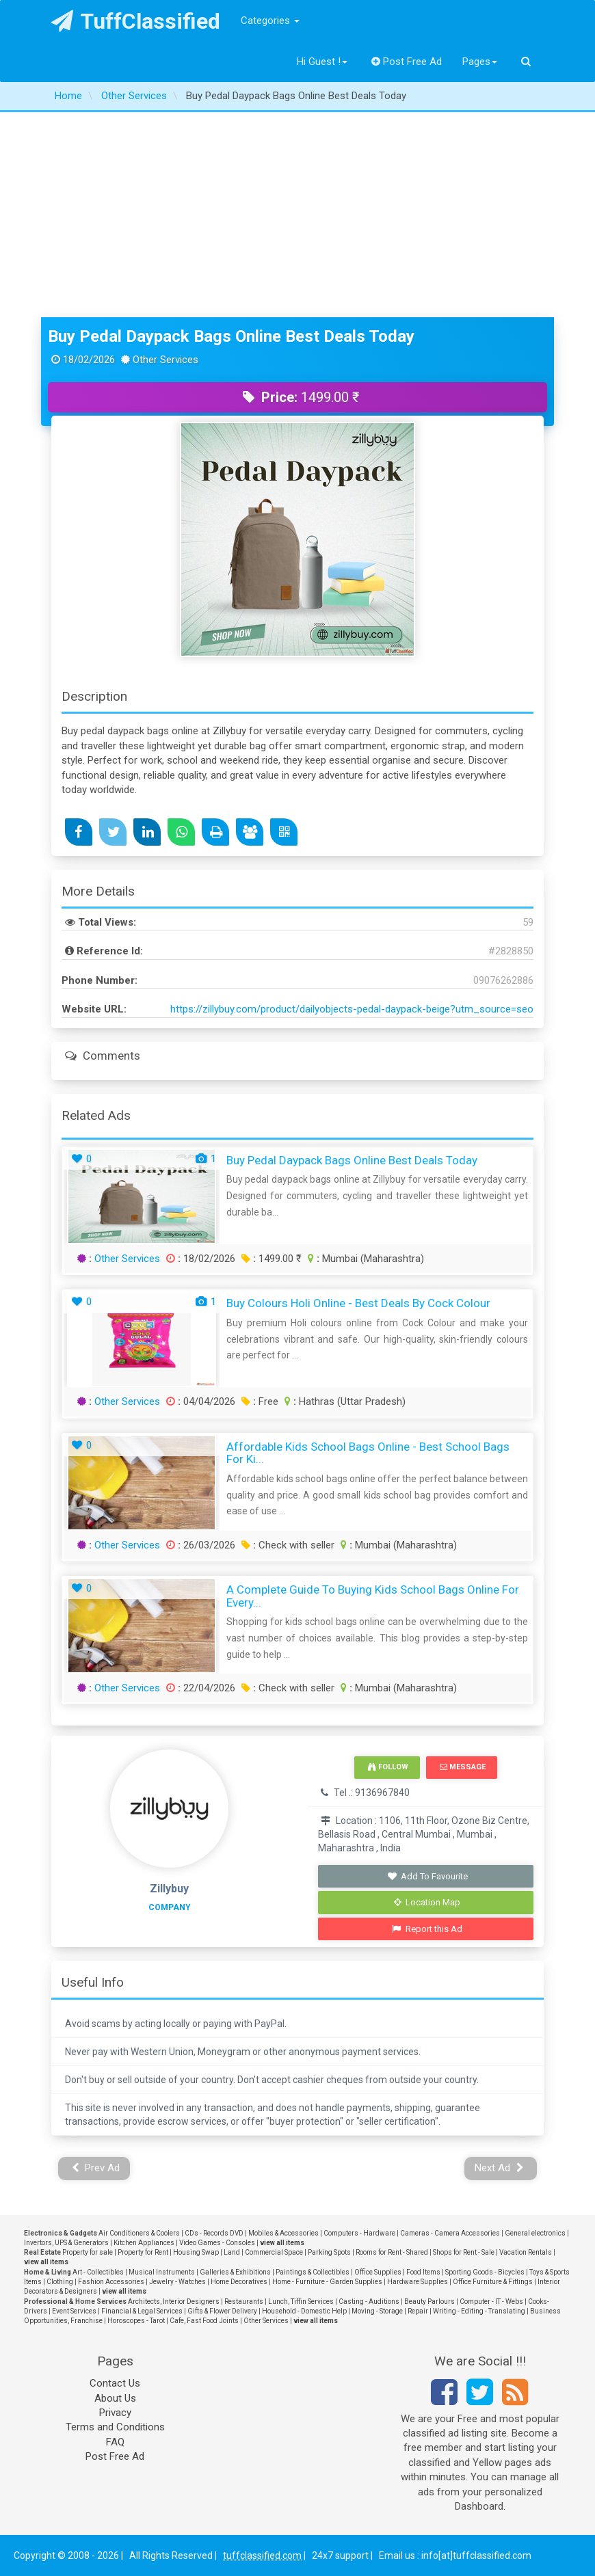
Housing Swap (196, 2252)
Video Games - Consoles (217, 2242)
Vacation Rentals (525, 2252)
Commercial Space (274, 2252)
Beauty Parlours (429, 2301)
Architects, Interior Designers (174, 2301)
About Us (115, 2398)
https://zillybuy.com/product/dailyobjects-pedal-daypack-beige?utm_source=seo (351, 1009)
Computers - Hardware (359, 2233)
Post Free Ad (406, 61)
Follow (388, 1766)
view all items (282, 2242)
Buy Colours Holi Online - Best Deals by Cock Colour (358, 1303)
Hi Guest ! (322, 61)
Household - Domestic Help (304, 2311)
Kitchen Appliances (144, 2242)
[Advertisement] (297, 214)
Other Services (127, 1258)
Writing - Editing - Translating (479, 2311)
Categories (270, 20)
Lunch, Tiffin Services (301, 2301)
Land (232, 2252)
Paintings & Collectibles (312, 2272)
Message (463, 1766)
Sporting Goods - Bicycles (485, 2272)
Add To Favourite (427, 1876)
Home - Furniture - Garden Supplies (327, 2281)
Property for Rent (143, 2252)
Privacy (115, 2412)
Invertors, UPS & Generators (66, 2242)
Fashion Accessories (111, 2281)
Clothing (60, 2281)
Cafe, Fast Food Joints (204, 2320)
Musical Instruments (162, 2272)
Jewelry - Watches (177, 2281)
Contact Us (115, 2383)
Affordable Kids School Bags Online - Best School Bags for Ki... (368, 1453)
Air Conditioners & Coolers (139, 2233)
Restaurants (243, 2301)
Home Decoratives (239, 2281)
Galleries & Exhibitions (235, 2272)
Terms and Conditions (115, 2427)
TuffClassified (135, 21)
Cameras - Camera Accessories (450, 2233)
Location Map (427, 1902)
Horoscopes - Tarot (136, 2320)
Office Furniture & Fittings (493, 2281)
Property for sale (87, 2252)
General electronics (535, 2233)
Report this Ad (427, 1929)
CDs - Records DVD (214, 2233)
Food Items (423, 2272)
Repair (418, 2311)
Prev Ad (96, 2168)
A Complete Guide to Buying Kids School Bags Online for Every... (372, 1596)
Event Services (74, 2311)
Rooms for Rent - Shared (392, 2252)
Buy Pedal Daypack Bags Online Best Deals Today (231, 336)
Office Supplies (377, 2272)
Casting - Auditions (369, 2301)
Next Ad (499, 2168)
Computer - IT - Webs (491, 2301)
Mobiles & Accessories (283, 2233)
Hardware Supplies (417, 2281)
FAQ (115, 2442)
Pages (479, 61)
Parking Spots (329, 2252)
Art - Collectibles (98, 2272)
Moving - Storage (377, 2311)
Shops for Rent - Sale (463, 2252)
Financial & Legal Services (142, 2311)
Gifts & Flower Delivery (222, 2311)
